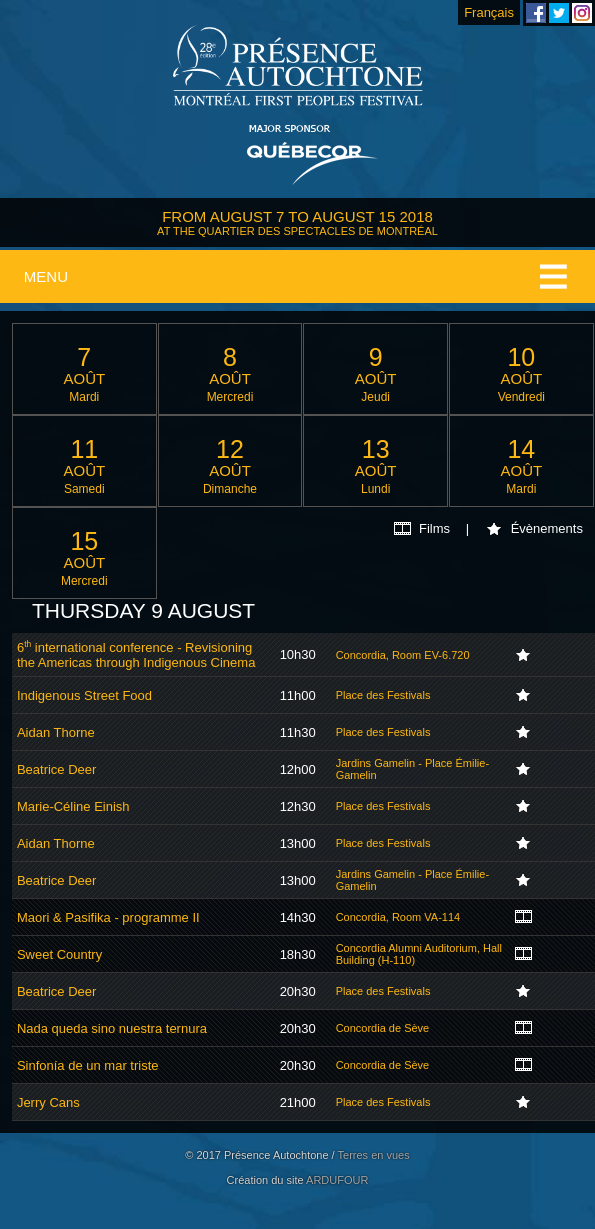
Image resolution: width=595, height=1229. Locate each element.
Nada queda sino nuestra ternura (112, 1028)
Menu (46, 276)
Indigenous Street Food (84, 695)
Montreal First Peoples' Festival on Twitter (559, 13)
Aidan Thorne (56, 732)
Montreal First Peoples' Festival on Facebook (536, 13)
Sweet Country (59, 954)
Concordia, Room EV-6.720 (403, 655)
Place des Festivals (383, 695)
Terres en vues (374, 1155)
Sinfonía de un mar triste (88, 1065)
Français (489, 12)
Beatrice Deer (56, 769)
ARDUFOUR (337, 1180)
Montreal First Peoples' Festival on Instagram (582, 13)
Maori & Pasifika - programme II (108, 917)
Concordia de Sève (383, 1028)
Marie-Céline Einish (73, 806)
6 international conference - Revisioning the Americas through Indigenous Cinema (136, 655)
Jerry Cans (48, 1102)
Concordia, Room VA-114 (398, 917)
